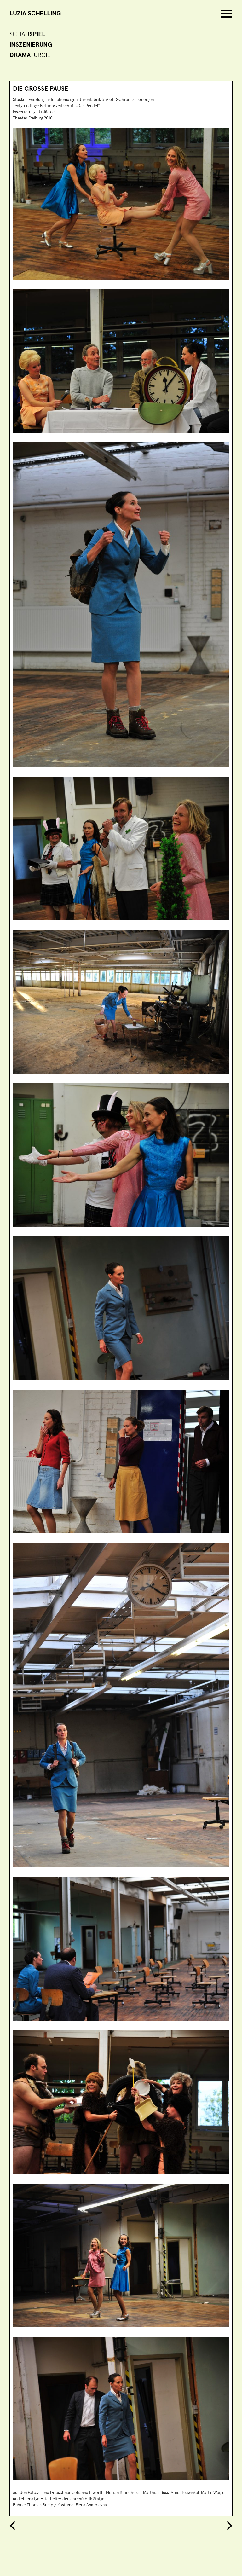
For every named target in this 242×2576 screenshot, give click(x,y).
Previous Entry (14, 2525)
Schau (27, 34)
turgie (29, 55)
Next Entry (227, 2525)
